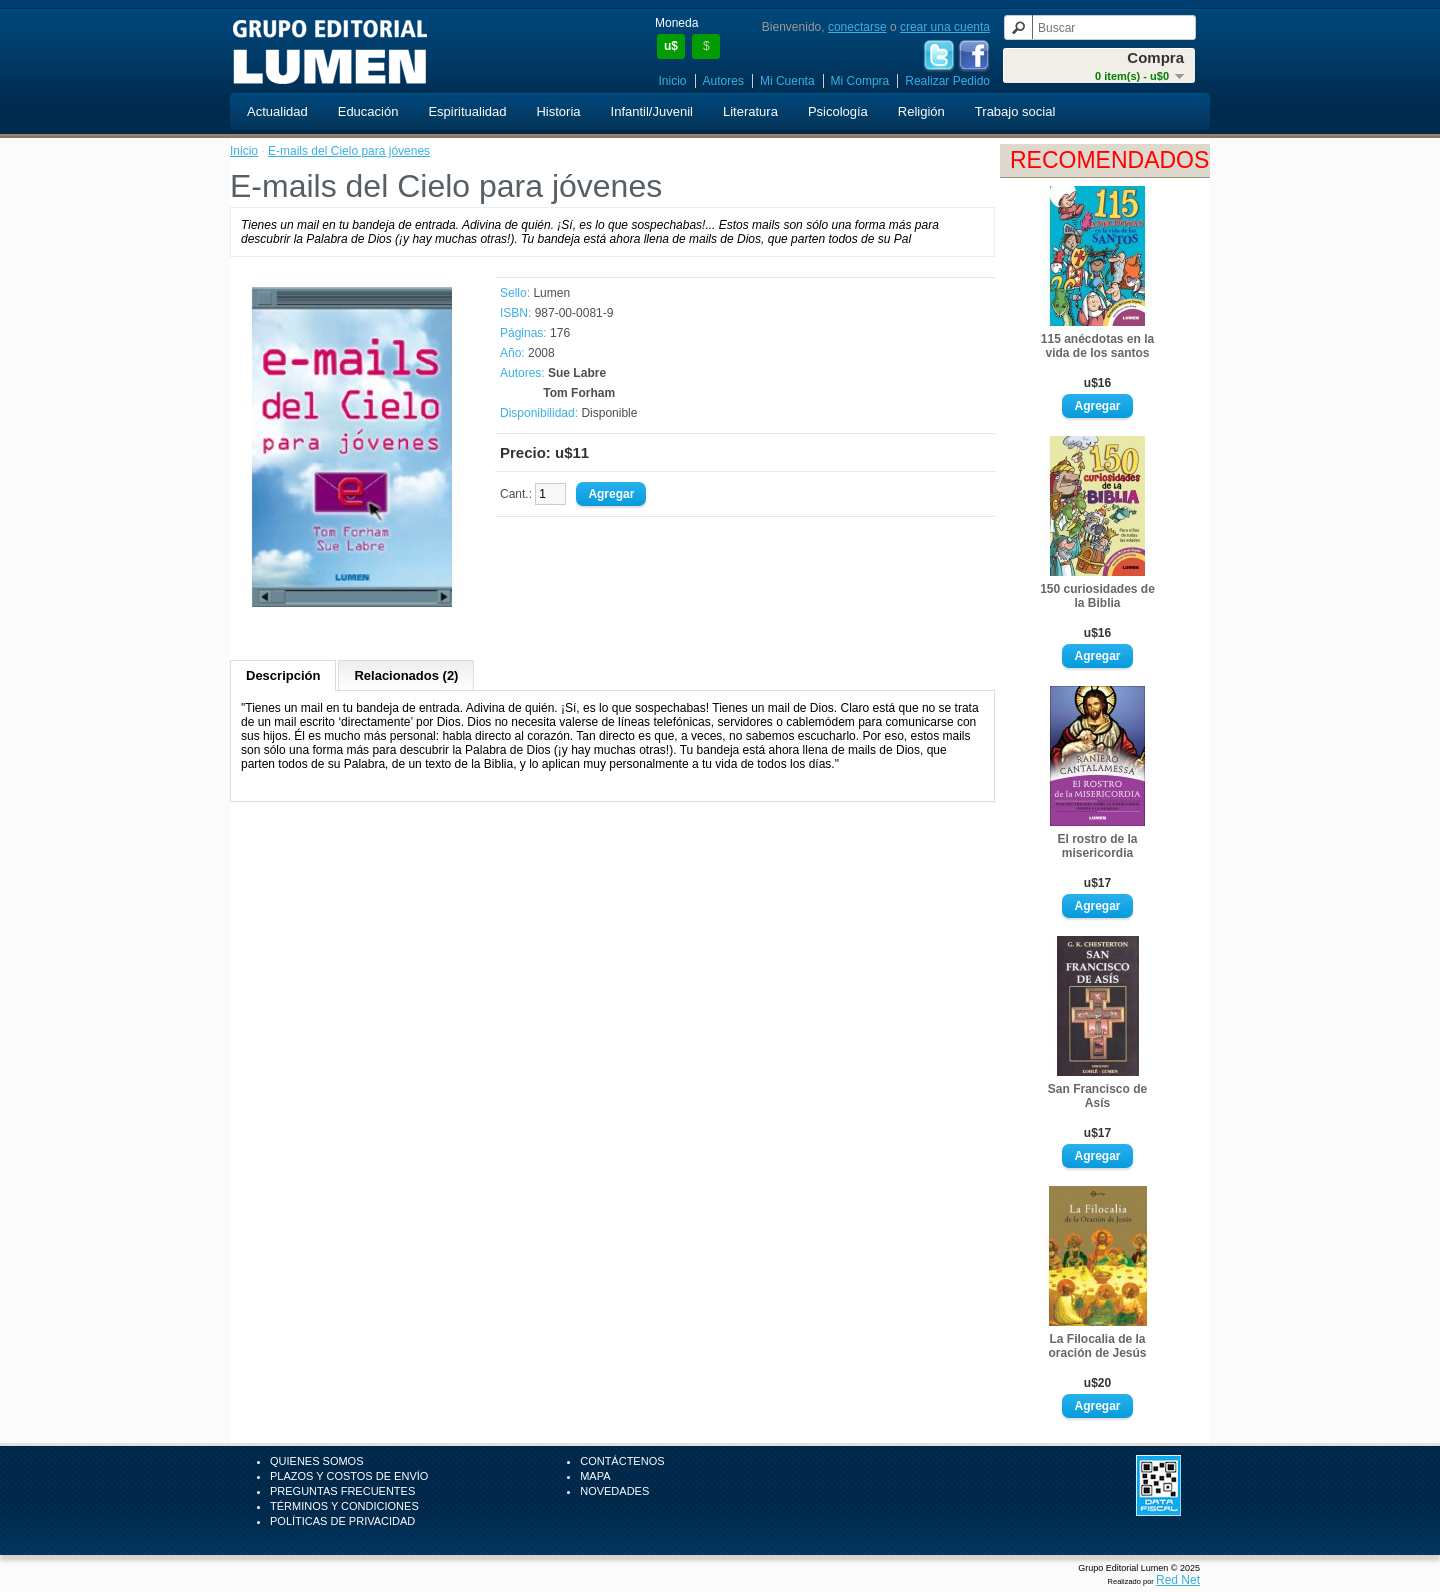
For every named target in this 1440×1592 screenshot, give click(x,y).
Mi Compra (860, 81)
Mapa (595, 1476)
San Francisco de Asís (1097, 1096)
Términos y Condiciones (344, 1506)
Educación (368, 111)
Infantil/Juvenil (652, 111)
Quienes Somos (317, 1461)
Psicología (838, 111)
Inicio (673, 81)
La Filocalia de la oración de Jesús (1097, 1346)
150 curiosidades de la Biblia (1097, 596)
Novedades (614, 1491)
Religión (921, 111)
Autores (723, 81)
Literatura (750, 111)
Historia (558, 111)
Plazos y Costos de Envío (349, 1476)
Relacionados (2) (406, 675)
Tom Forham (579, 393)
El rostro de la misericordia (1097, 846)
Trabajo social (1015, 111)
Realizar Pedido (947, 81)
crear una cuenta (945, 27)
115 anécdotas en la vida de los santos (1097, 346)
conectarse (857, 27)
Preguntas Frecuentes (342, 1491)
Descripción (283, 675)
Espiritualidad (467, 111)
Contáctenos (622, 1461)
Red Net (1178, 1580)
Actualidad (277, 111)
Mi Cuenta (787, 81)
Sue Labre (577, 373)
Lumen (551, 293)
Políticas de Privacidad (342, 1521)
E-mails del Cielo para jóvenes (349, 151)
